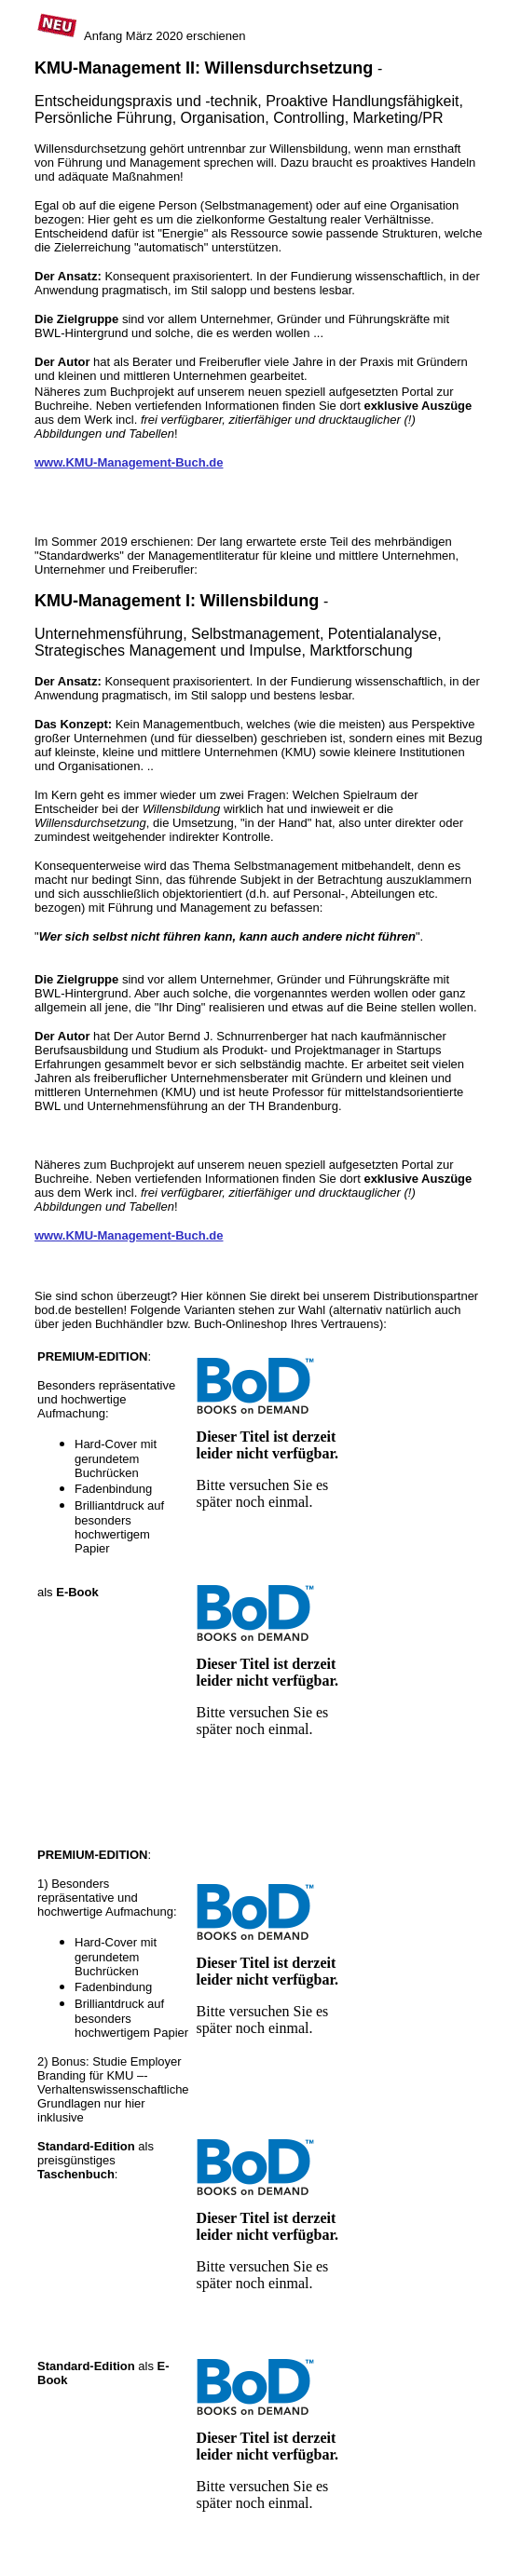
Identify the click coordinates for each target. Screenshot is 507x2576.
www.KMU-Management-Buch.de (128, 462)
